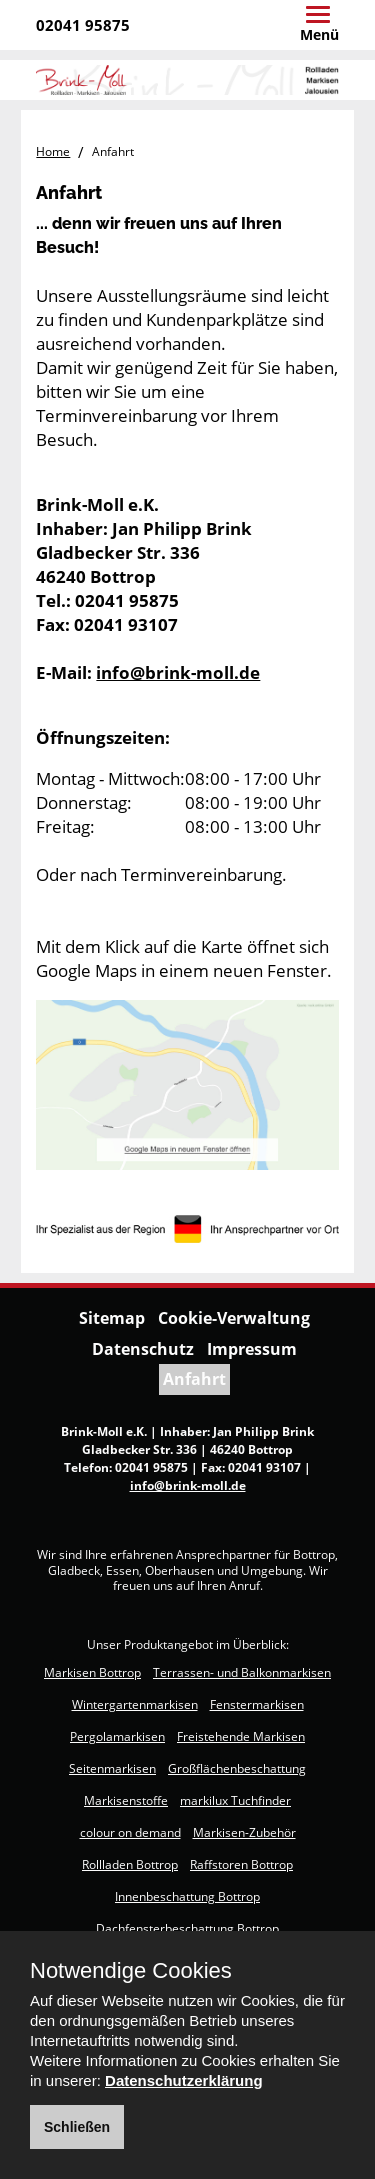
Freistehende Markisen (241, 1736)
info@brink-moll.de (178, 672)
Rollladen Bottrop (130, 1864)
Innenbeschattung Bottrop (187, 1896)
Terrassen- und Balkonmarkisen (242, 1672)
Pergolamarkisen (117, 1736)
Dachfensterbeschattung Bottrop (187, 1928)
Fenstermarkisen (257, 1704)
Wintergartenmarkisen (135, 1704)
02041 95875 (83, 25)
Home (53, 151)
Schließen (77, 2127)
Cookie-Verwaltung (234, 1318)
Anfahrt (194, 1379)
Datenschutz (143, 1349)
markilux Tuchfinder (235, 1800)
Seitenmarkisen (112, 1768)
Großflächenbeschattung (237, 1768)
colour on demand (130, 1832)
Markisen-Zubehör (244, 1832)
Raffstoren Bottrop (241, 1864)
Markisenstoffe (126, 1800)
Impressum (252, 1349)
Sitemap (112, 1318)
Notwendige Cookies (131, 1971)
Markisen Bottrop (92, 1672)
